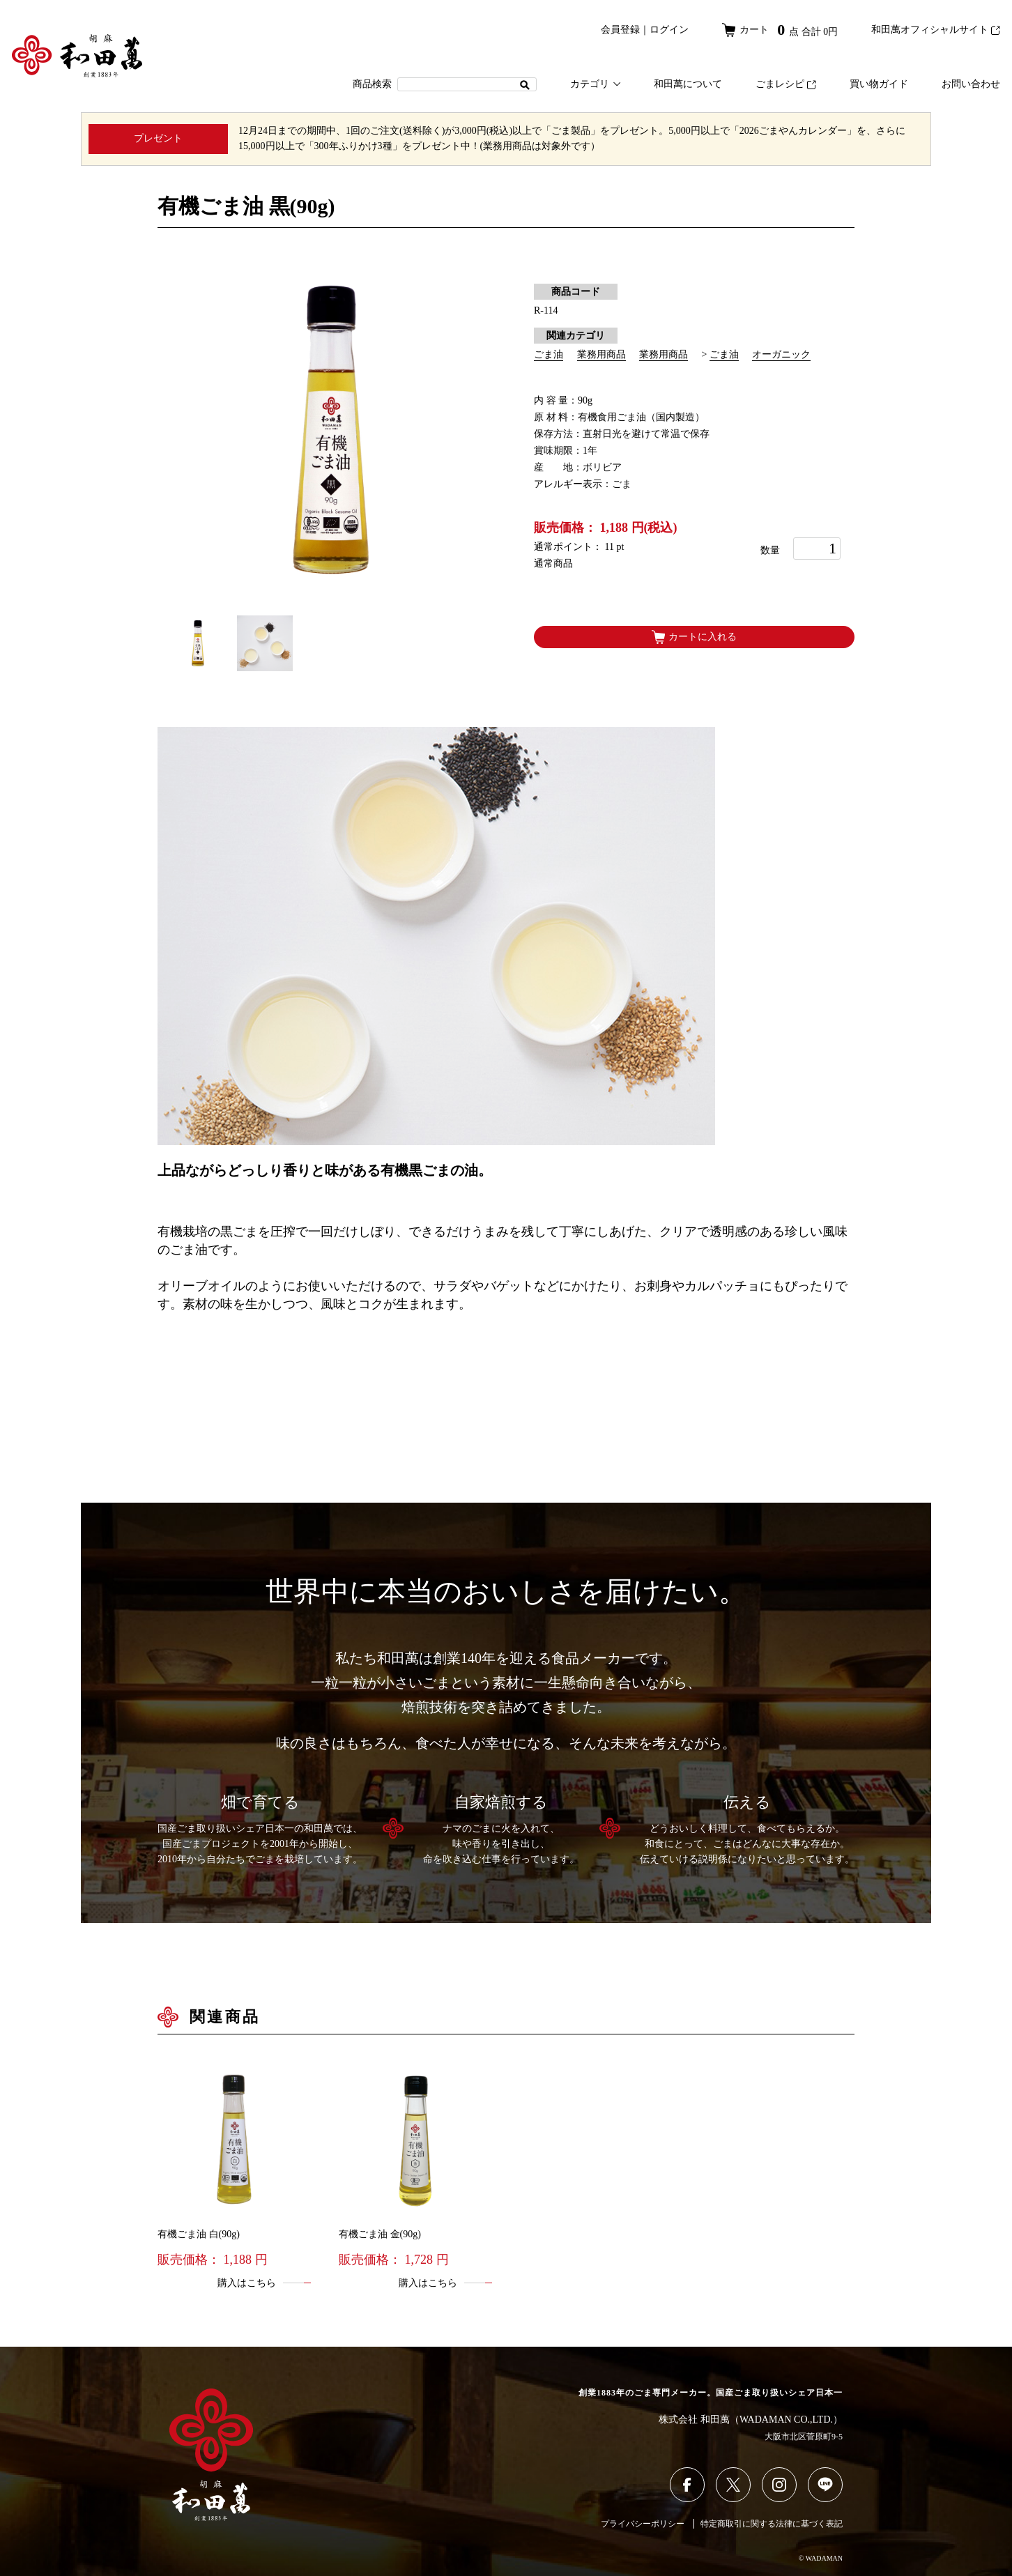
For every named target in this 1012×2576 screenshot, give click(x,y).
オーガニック (781, 354)
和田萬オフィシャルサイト (935, 29)
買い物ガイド (879, 84)
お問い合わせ (971, 84)
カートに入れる (694, 637)
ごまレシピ (786, 84)
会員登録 (620, 29)
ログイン (669, 29)
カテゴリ (595, 84)
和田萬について (688, 84)
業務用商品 (601, 354)
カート (780, 29)
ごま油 (548, 354)
